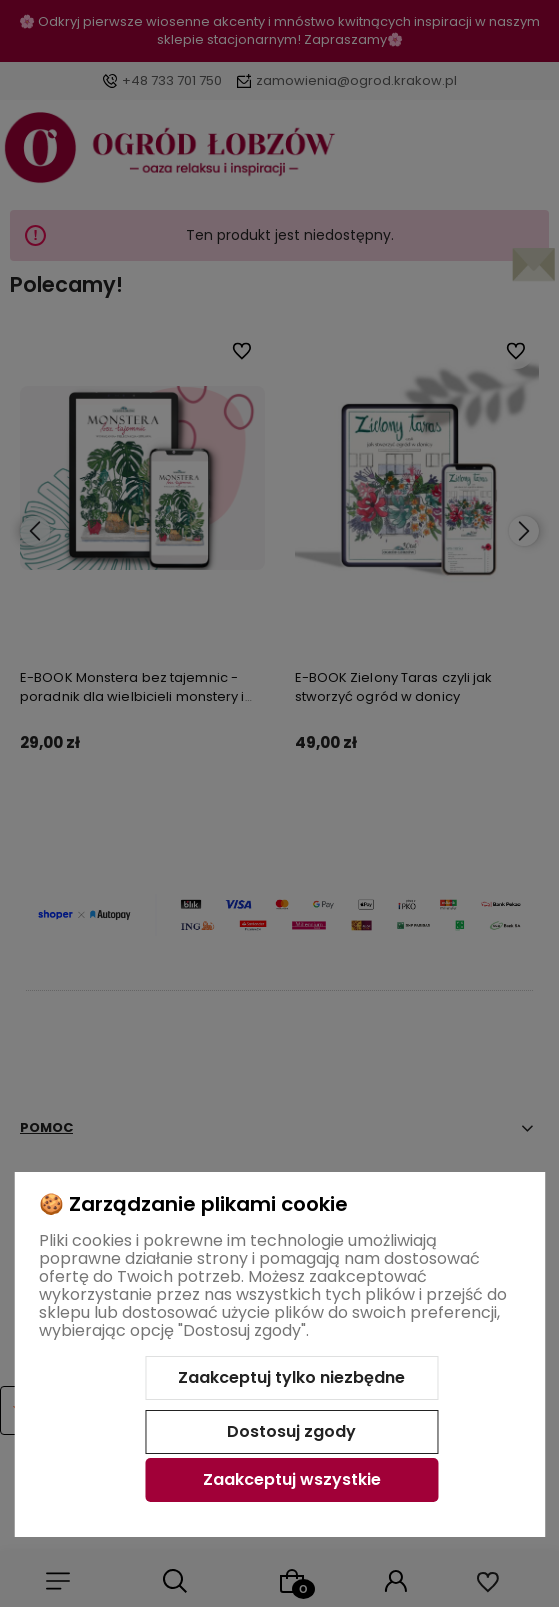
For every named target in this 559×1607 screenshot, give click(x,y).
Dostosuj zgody (291, 1431)
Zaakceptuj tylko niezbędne (291, 1377)
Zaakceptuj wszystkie (292, 1479)
